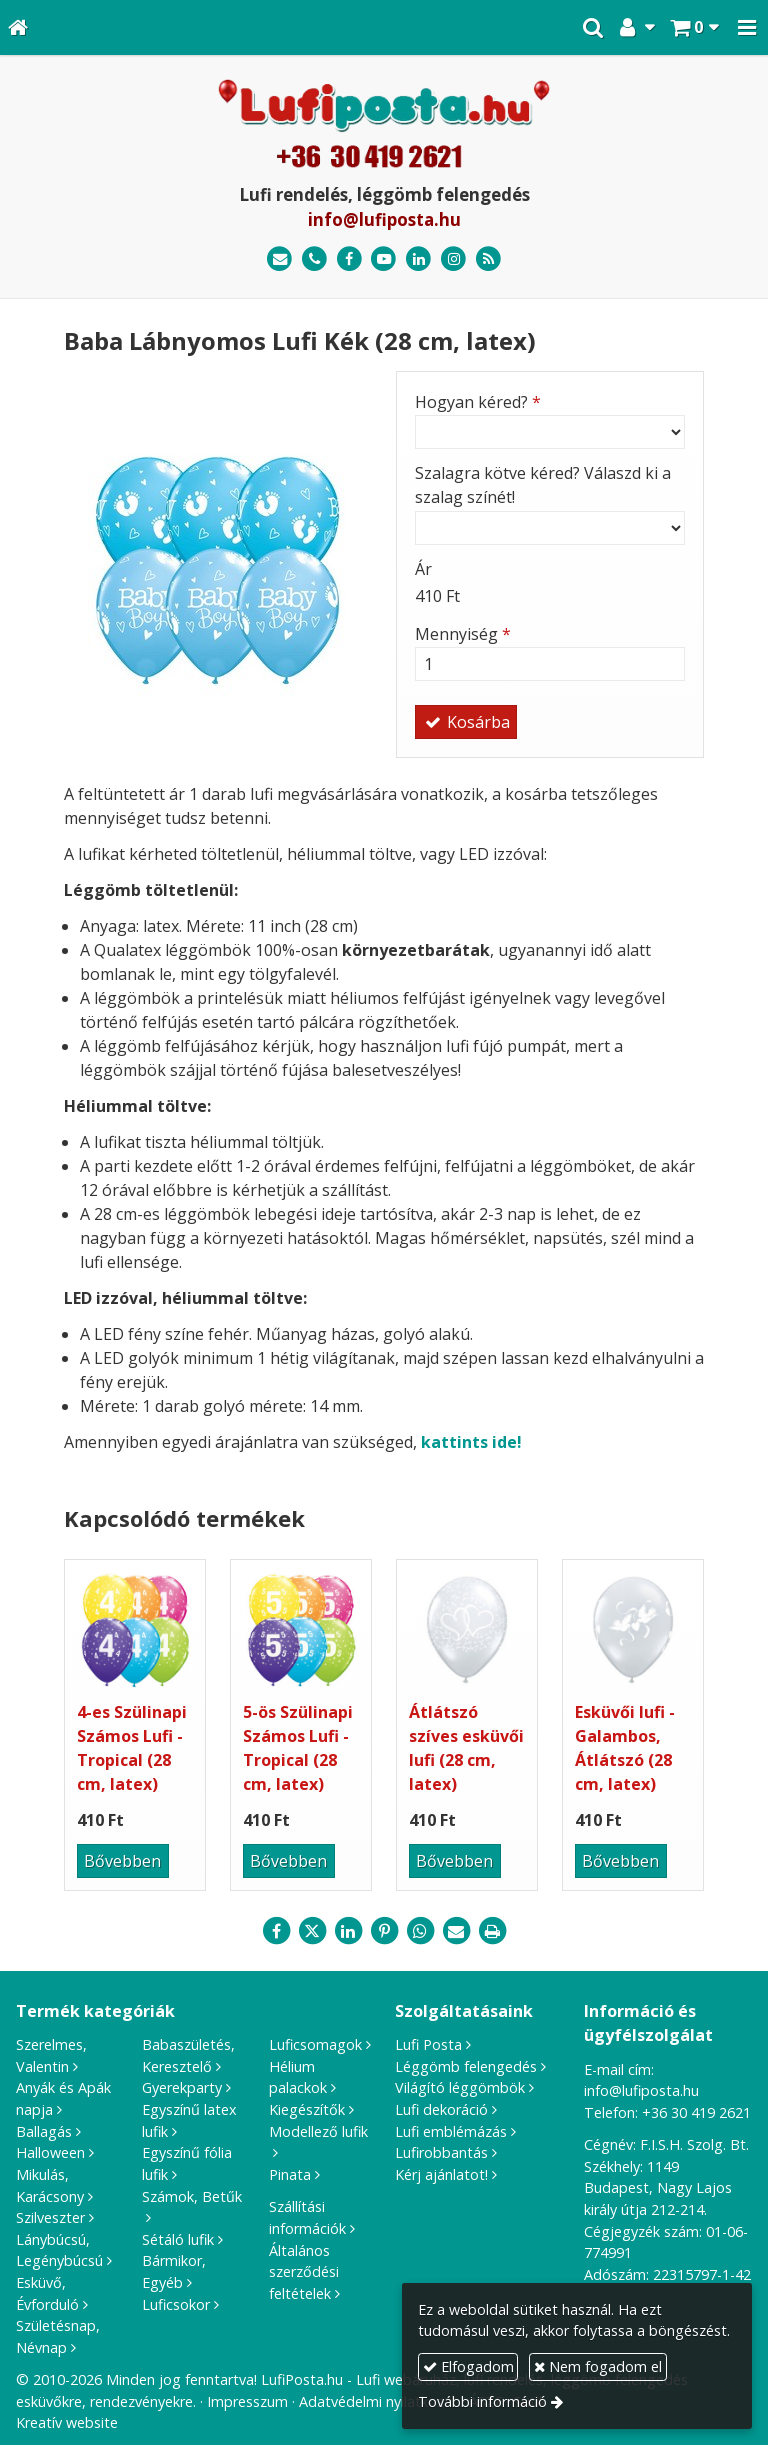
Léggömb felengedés (466, 2066)
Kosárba (466, 722)
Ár (423, 569)
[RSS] (488, 259)
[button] (747, 27)
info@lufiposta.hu (384, 219)
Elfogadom (468, 2366)
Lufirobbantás (441, 2152)
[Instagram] (453, 259)
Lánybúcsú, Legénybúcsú (59, 2250)
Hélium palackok (298, 2077)
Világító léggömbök (460, 2087)
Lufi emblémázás (451, 2131)
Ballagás (44, 2131)
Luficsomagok (315, 2044)
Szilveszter (50, 2217)
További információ (482, 2401)
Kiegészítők (307, 2109)
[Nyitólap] (18, 27)
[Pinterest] (384, 1931)
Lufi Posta (428, 2044)
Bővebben (122, 1861)
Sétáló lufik (178, 2239)
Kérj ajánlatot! (441, 2174)
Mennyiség (463, 634)
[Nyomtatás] (492, 1931)
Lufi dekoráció (441, 2109)
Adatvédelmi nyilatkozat (378, 2401)
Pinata (290, 2174)
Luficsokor (176, 2304)
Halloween (50, 2152)
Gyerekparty (182, 2087)
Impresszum (247, 2401)
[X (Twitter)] (312, 1931)
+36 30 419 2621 (696, 2112)
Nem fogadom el (598, 2366)
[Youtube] (384, 259)
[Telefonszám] (314, 259)
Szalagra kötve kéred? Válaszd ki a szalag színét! (543, 485)
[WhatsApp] (420, 1931)
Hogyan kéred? (478, 402)
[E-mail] (279, 259)
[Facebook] (349, 259)
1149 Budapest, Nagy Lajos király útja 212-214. (658, 2188)
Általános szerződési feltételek (304, 2272)
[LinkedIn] (418, 259)
